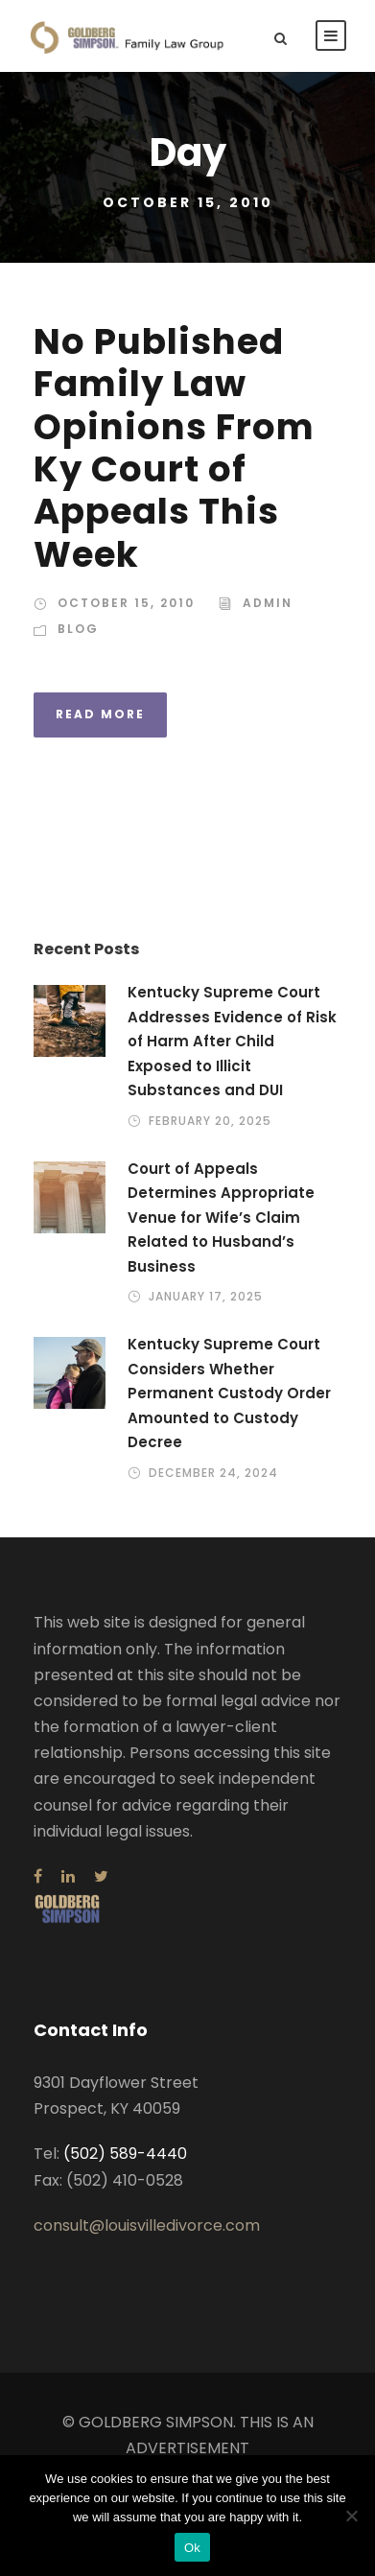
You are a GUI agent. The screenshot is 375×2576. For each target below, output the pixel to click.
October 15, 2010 (126, 603)
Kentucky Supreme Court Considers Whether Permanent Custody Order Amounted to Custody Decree (229, 1393)
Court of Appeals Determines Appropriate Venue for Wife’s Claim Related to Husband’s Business (221, 1217)
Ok (192, 2548)
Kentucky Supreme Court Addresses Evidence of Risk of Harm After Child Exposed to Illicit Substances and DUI (232, 1041)
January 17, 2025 (206, 1296)
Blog (78, 629)
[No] (351, 2515)
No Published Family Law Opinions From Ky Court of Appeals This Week (174, 447)
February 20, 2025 (210, 1120)
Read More (100, 714)
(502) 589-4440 (125, 2154)
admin (268, 603)
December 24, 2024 (213, 1472)
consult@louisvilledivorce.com (147, 2225)
